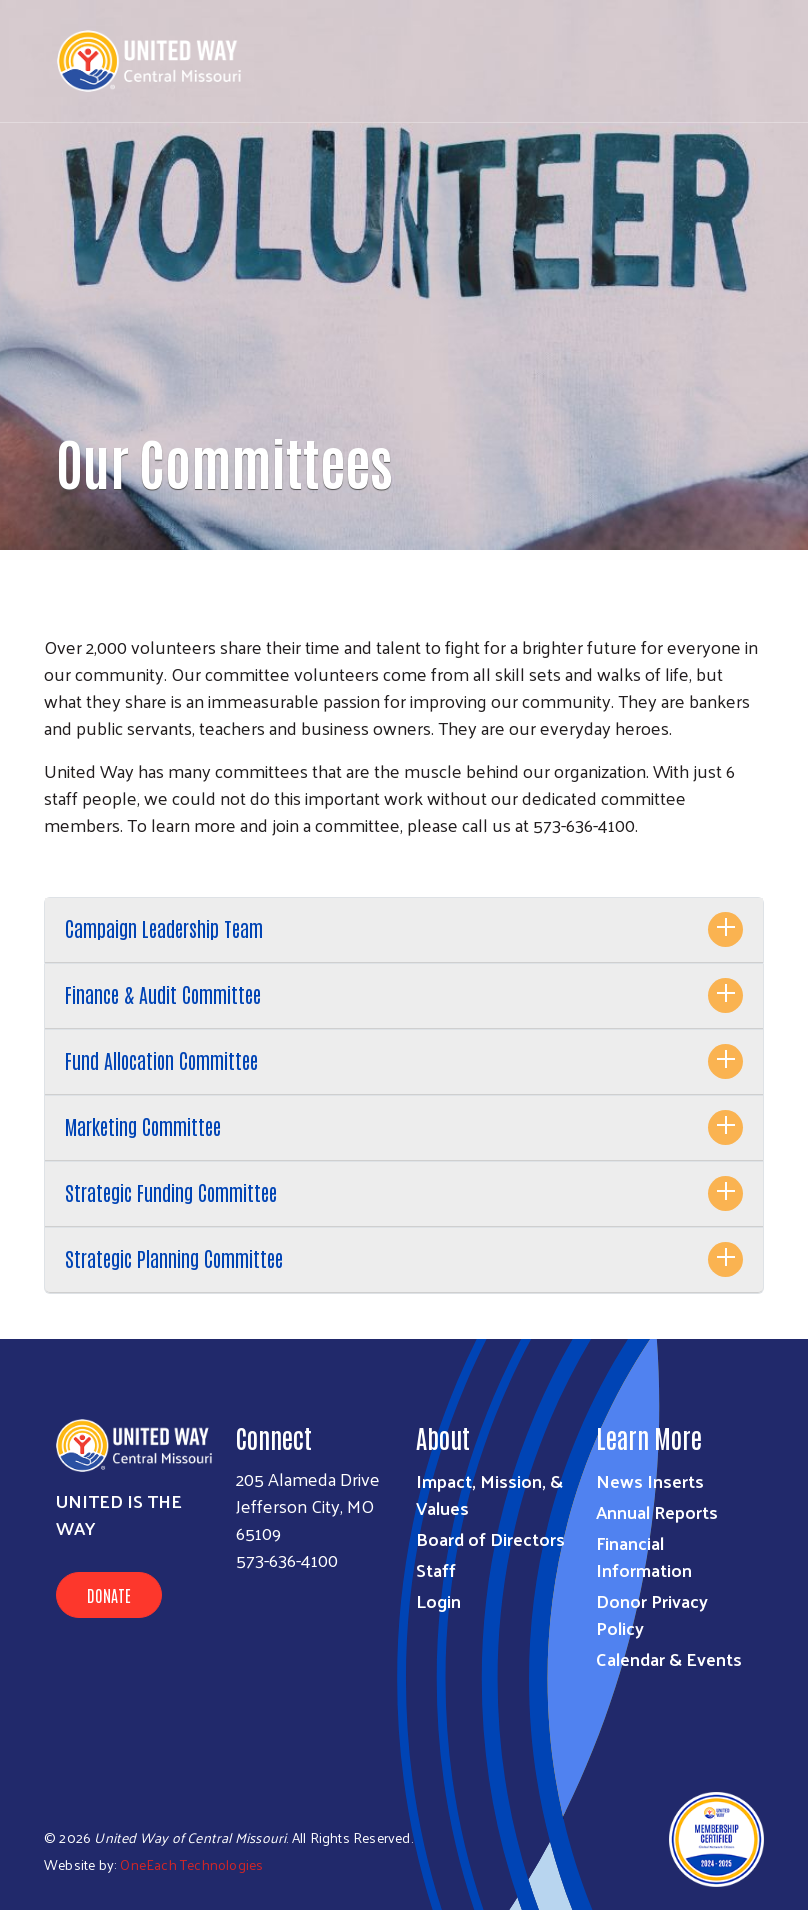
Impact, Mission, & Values (489, 1494)
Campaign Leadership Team (164, 928)
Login (438, 1600)
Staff (436, 1569)
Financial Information (644, 1556)
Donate (109, 1595)
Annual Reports (657, 1511)
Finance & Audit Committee (163, 994)
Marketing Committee (143, 1126)
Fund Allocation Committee (161, 1060)
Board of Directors (490, 1538)
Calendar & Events (669, 1658)
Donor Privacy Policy (652, 1614)
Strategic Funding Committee (171, 1192)
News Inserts (650, 1480)
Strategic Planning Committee (174, 1258)
